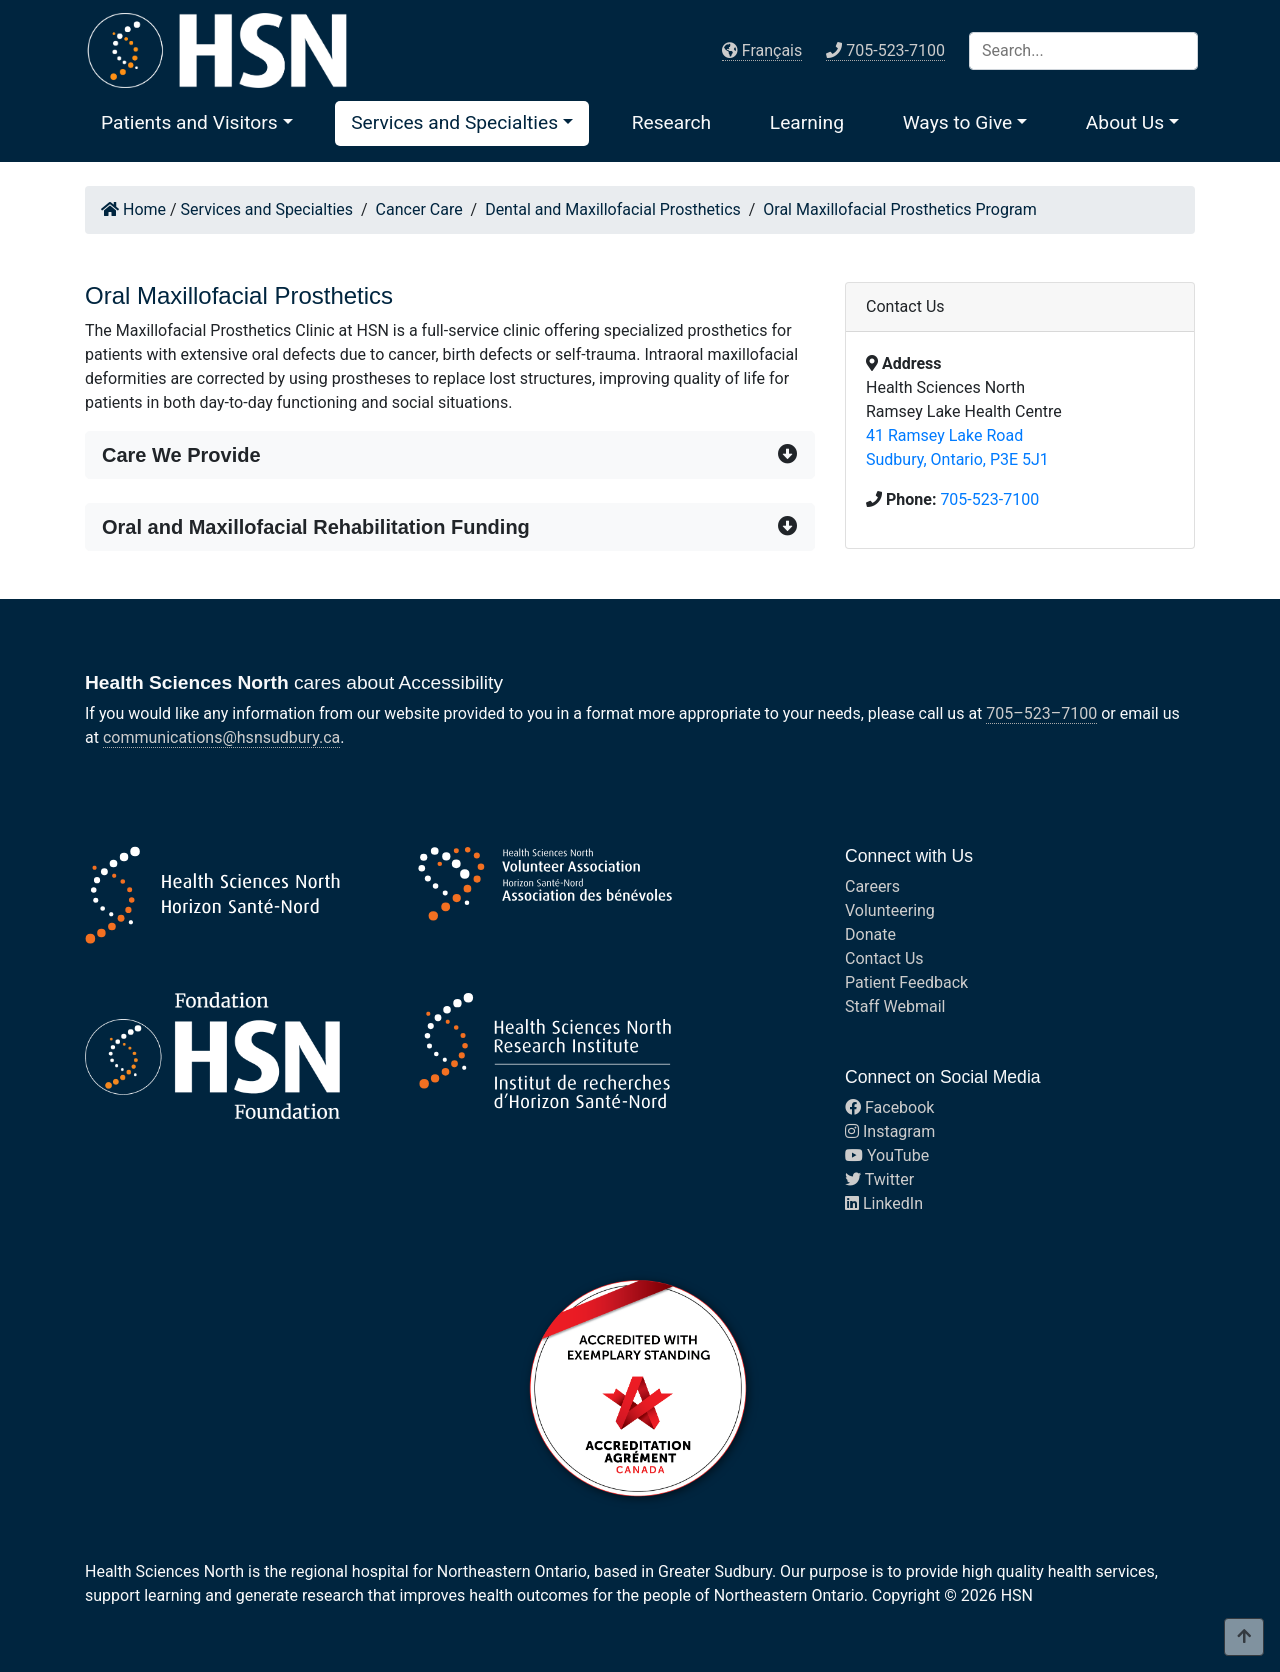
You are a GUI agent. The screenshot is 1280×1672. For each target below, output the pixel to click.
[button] (197, 122)
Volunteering (890, 910)
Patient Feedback (906, 982)
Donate (870, 934)
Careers (872, 886)
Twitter (879, 1179)
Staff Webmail (895, 1006)
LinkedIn (884, 1203)
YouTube (887, 1155)
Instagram (890, 1131)
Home (133, 209)
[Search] (1083, 51)
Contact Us (884, 958)
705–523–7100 (1041, 713)
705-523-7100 (989, 499)
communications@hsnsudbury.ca (221, 737)
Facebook (889, 1107)
